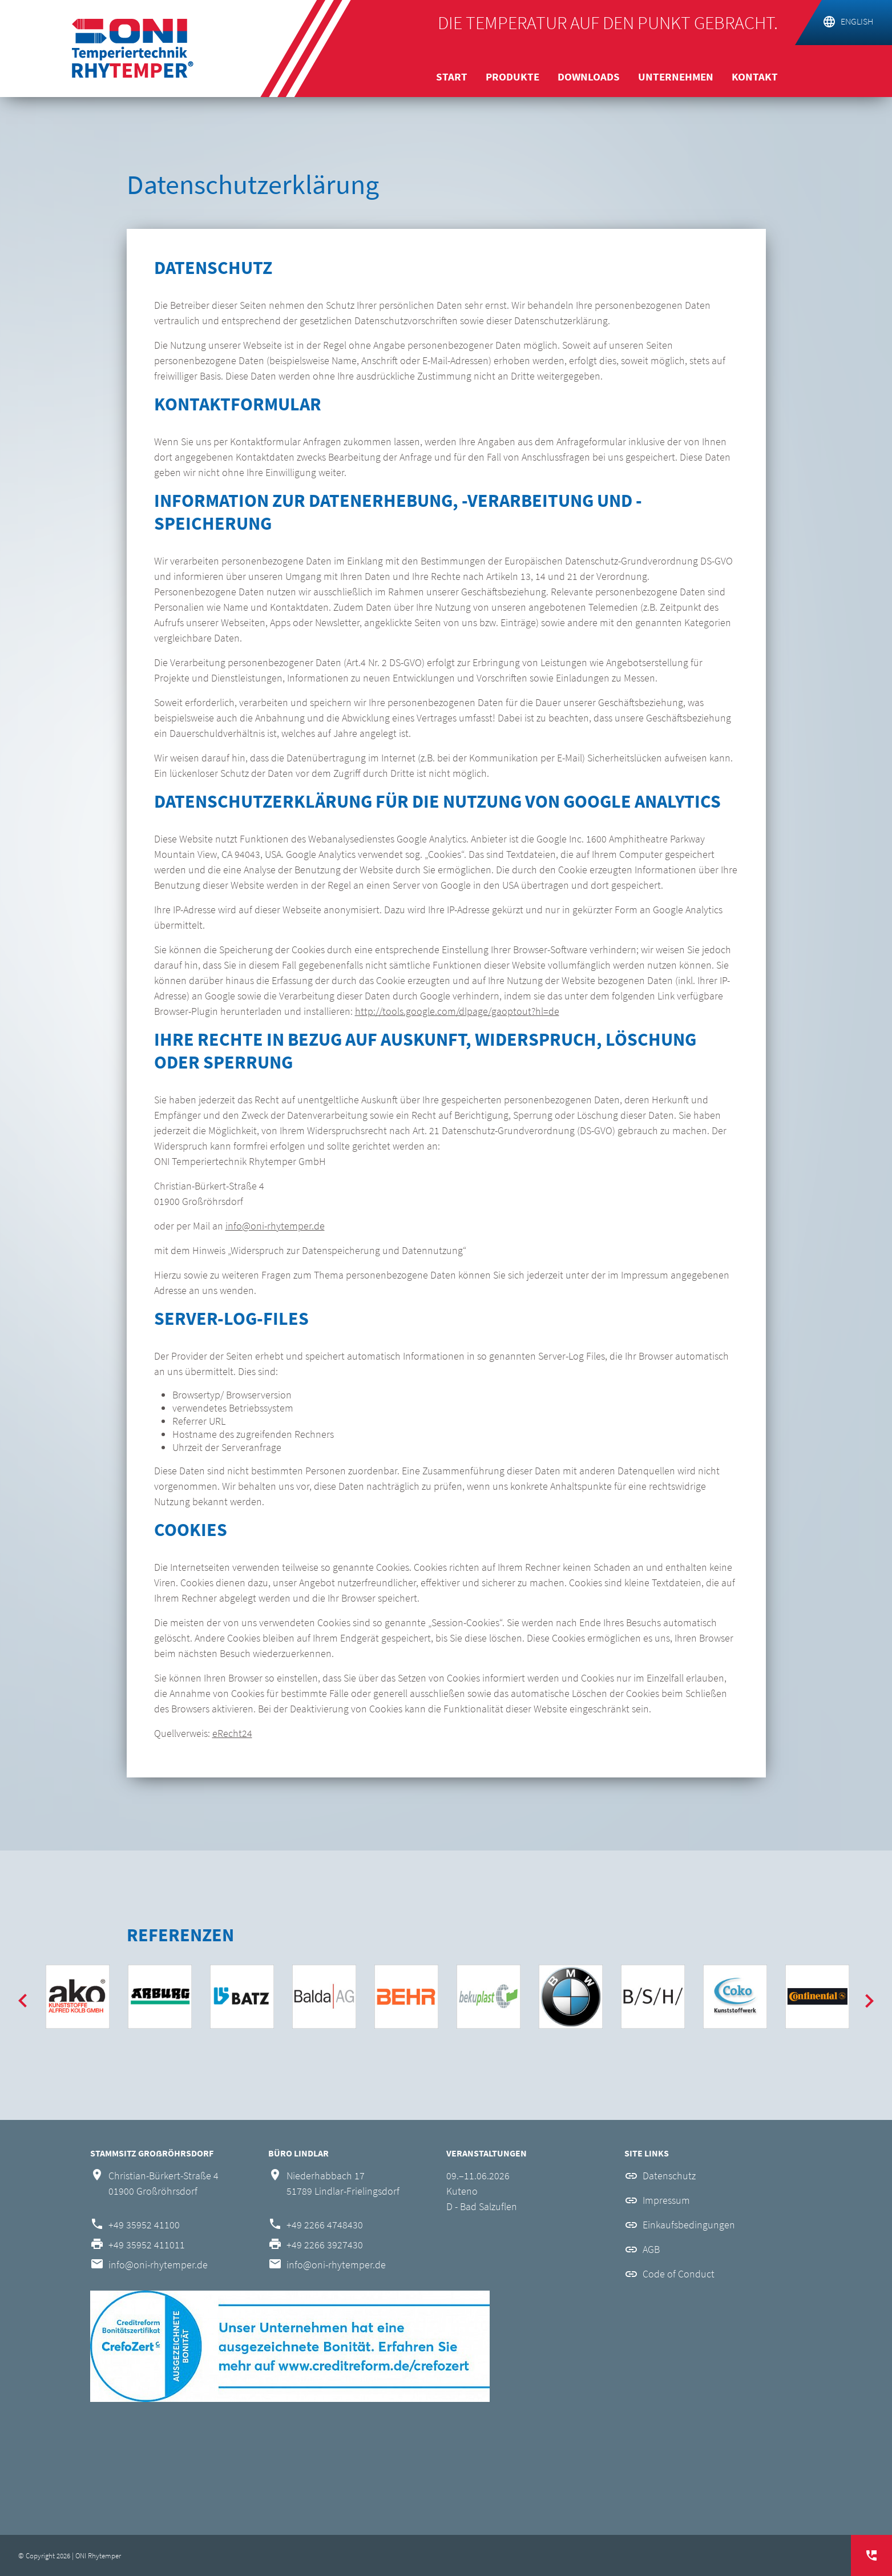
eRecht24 (232, 1733)
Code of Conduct (679, 2273)
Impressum (666, 2200)
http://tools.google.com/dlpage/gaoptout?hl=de (457, 1011)
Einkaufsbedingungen (689, 2224)
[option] (78, 1997)
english (857, 21)
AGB (651, 2249)
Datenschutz (669, 2175)
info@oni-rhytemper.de (275, 1225)
